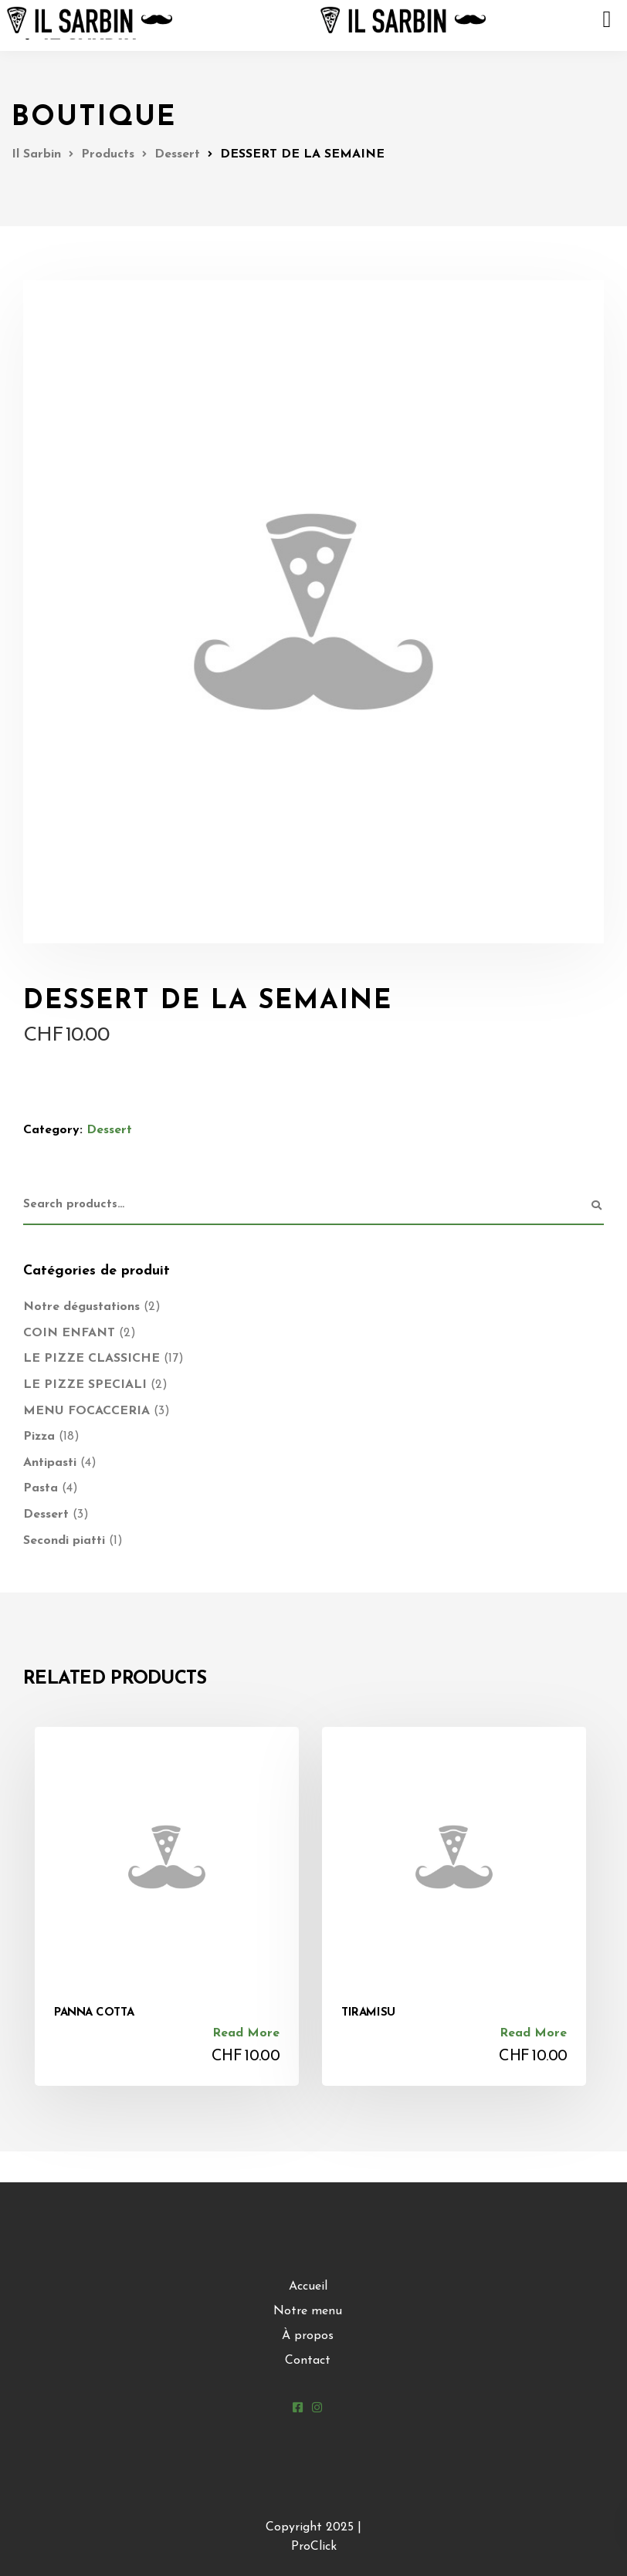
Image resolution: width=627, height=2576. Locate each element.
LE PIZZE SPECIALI (85, 1385)
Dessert (109, 1130)
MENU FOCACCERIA (86, 1411)
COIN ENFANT (69, 1333)
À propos (308, 2336)
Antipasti (49, 1463)
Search (596, 1205)
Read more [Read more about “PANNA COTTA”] (246, 2033)
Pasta (40, 1488)
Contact (307, 2360)
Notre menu (307, 2311)
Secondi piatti (64, 1541)
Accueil (308, 2286)
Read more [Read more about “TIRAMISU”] (533, 2033)
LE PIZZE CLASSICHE (91, 1358)
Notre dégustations (81, 1307)
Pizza (39, 1436)
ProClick (314, 2546)
